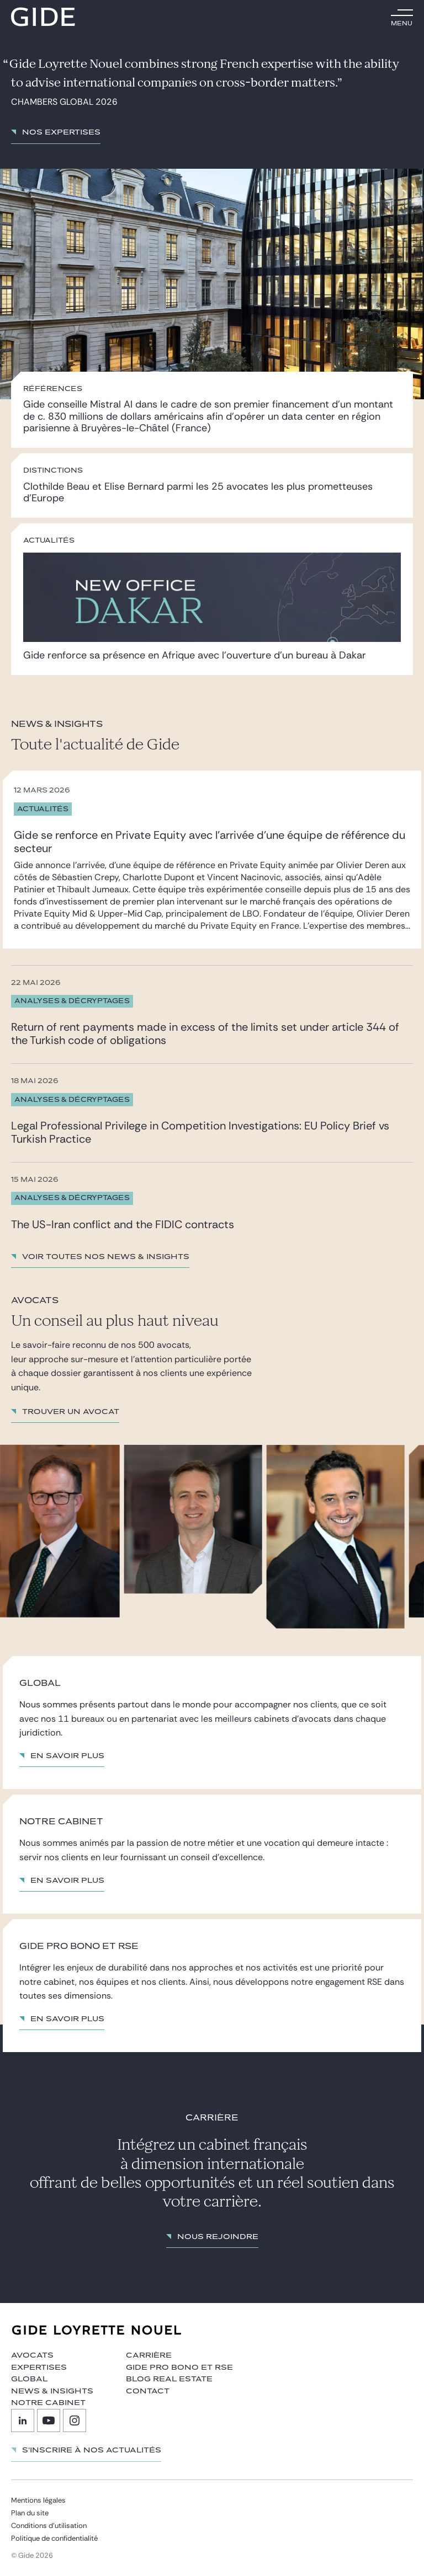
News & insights (52, 2391)
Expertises (39, 2367)
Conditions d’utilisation (49, 2525)
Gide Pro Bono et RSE (179, 2367)
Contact (147, 2391)
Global (29, 2379)
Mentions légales (38, 2500)
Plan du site (30, 2513)
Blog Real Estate (169, 2379)
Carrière (149, 2355)
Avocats (32, 2355)
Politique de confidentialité (54, 2538)
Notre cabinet (48, 2403)
